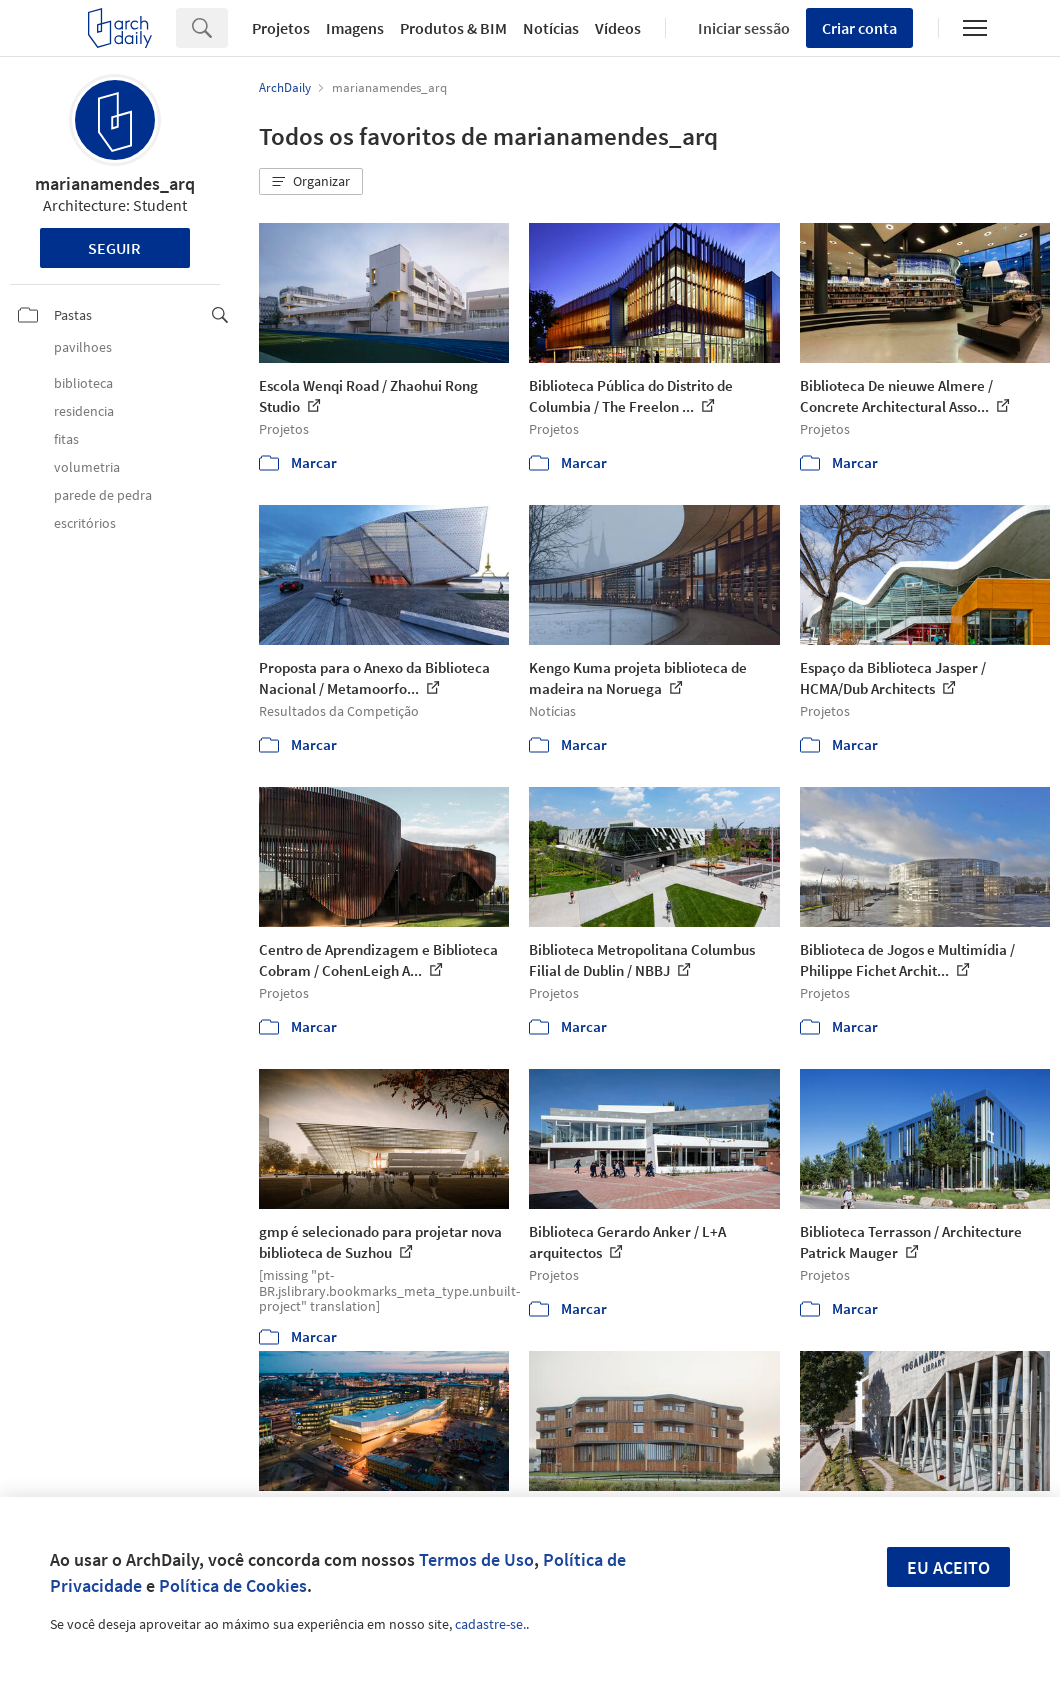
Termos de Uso (476, 1559)
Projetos (281, 28)
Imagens (355, 28)
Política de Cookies (233, 1585)
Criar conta (859, 28)
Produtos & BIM (453, 28)
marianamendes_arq (115, 183)
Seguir (114, 248)
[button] (311, 182)
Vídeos (618, 28)
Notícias (551, 28)
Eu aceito (948, 1567)
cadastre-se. (490, 1624)
